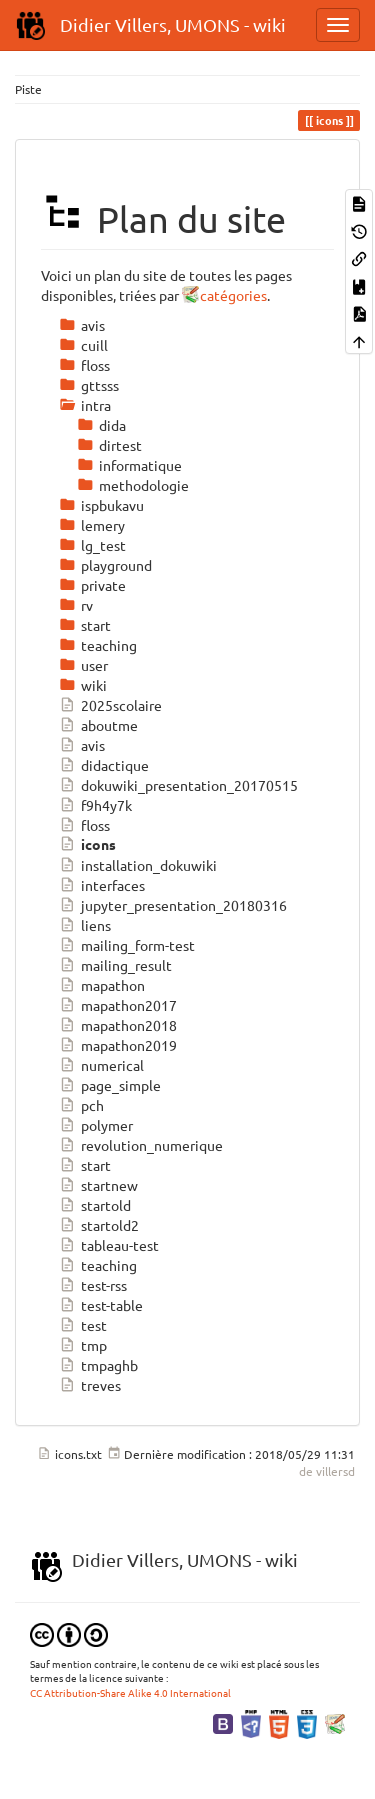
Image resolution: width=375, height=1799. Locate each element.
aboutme (98, 725)
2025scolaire (110, 705)
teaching (98, 1265)
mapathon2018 (118, 1025)
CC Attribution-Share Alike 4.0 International (130, 1692)
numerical (101, 1065)
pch (81, 1105)
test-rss (93, 1285)
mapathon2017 (118, 1005)
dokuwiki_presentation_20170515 (178, 785)
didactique (104, 765)
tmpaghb (98, 1365)
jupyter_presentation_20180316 (173, 905)
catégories (233, 295)
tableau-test (109, 1245)
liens (85, 925)
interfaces (102, 885)
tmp (83, 1345)
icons (87, 845)
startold (95, 1205)
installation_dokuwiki (138, 865)
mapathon (102, 985)
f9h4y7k (95, 805)
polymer (96, 1125)
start (85, 1165)
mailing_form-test (127, 945)
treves (90, 1385)
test (83, 1325)
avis (82, 745)
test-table (101, 1305)
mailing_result (115, 965)
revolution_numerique (141, 1145)
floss (84, 825)
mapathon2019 (118, 1045)
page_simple (110, 1085)
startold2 (99, 1225)
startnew (98, 1185)
